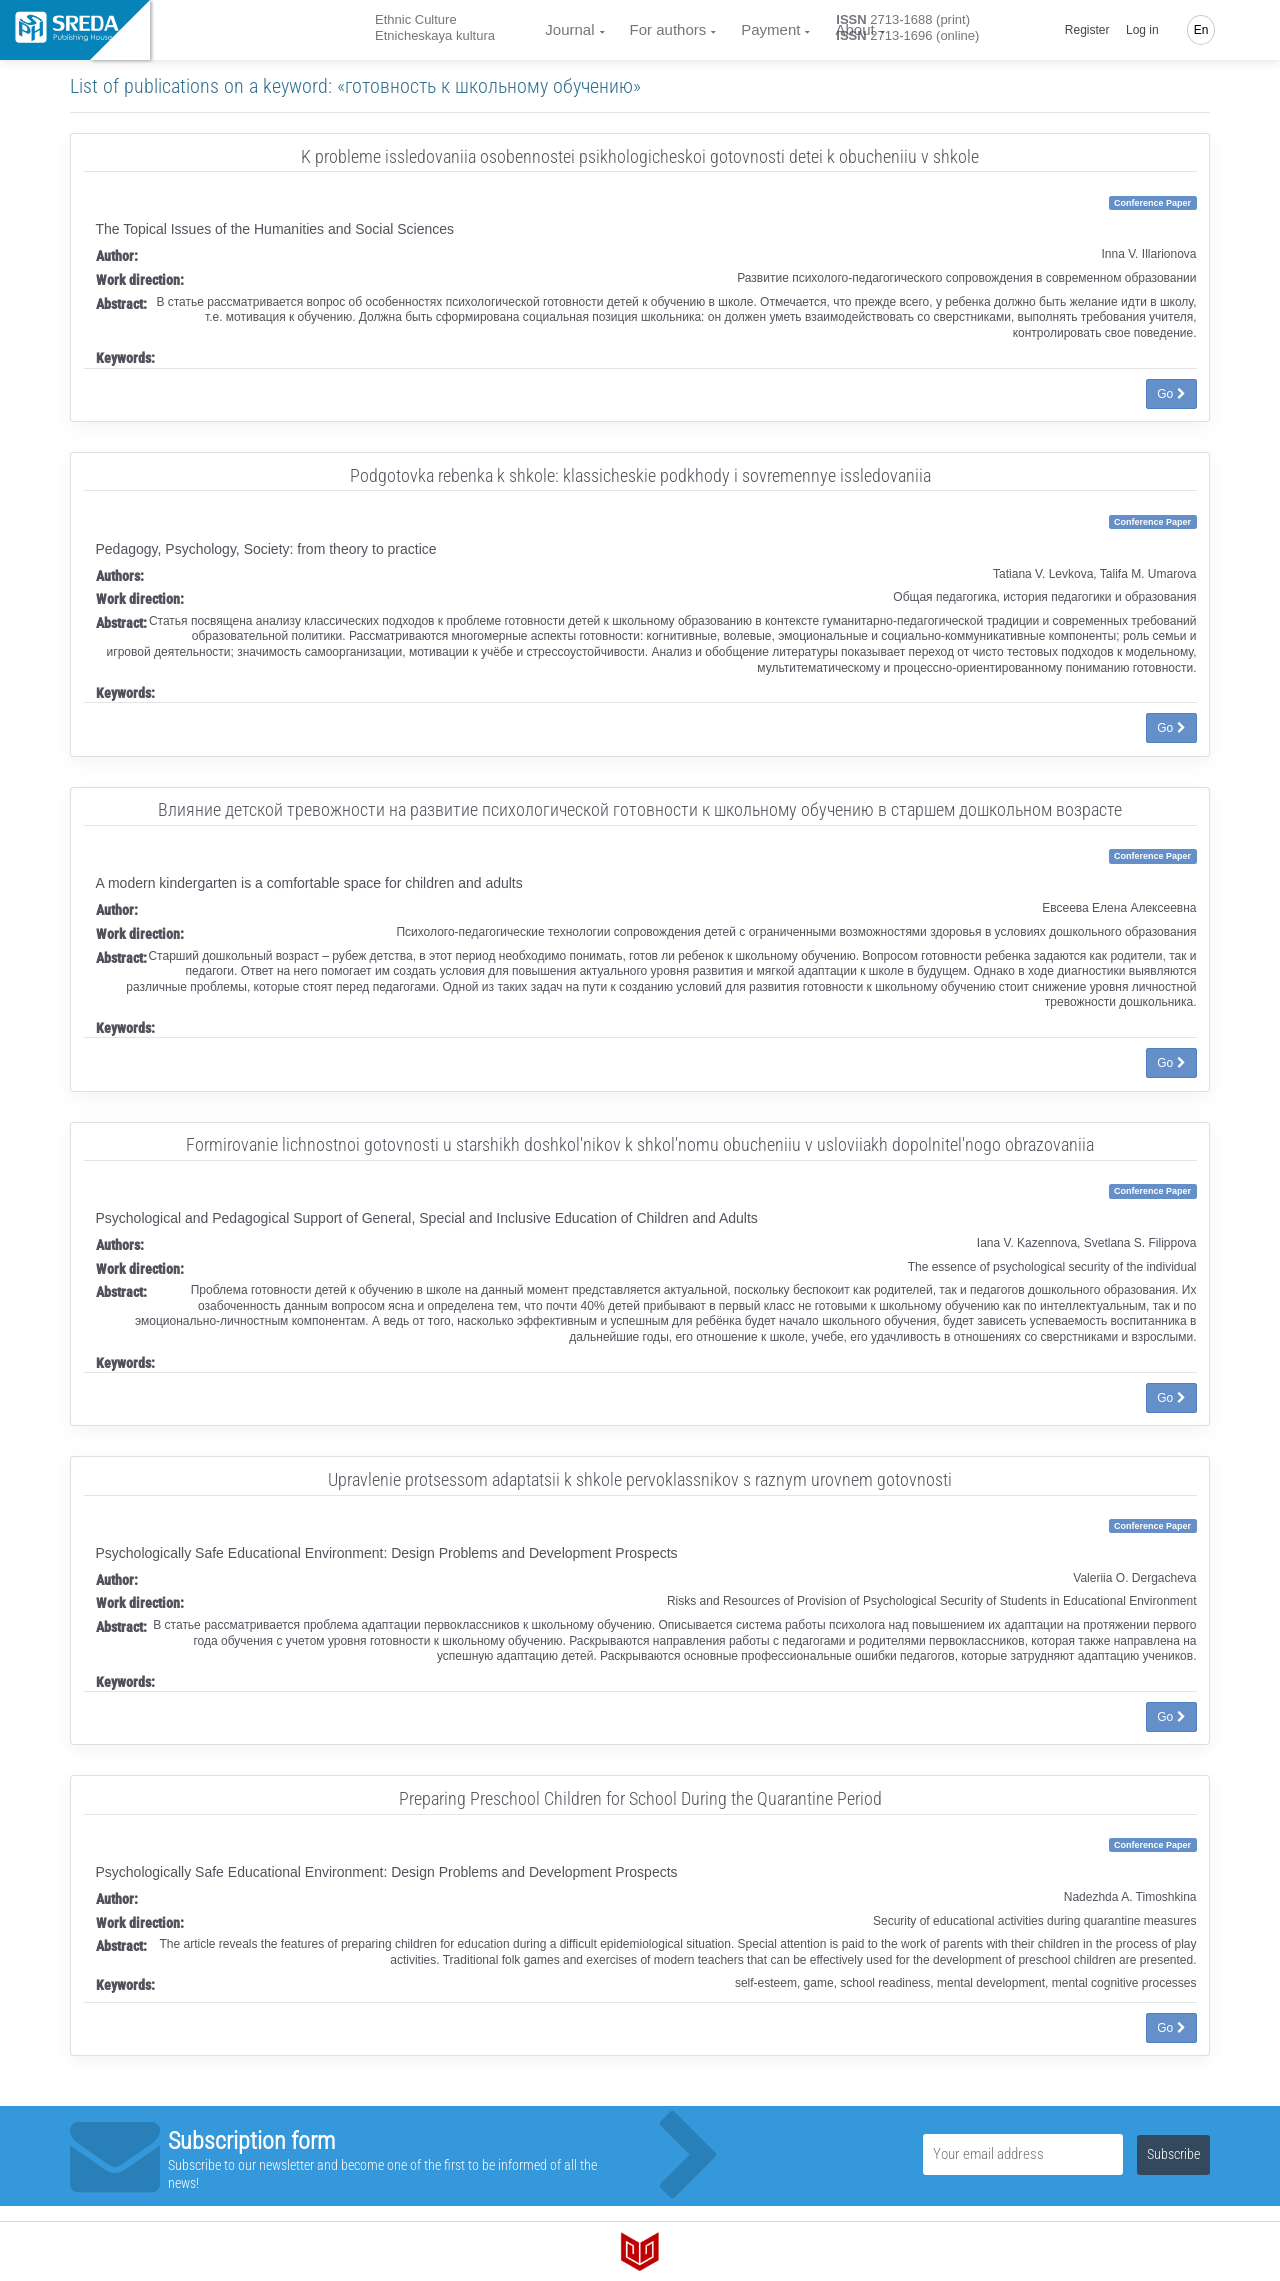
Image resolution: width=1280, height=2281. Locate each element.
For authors (668, 29)
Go (1171, 394)
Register (1087, 30)
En (1201, 30)
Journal (569, 29)
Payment (770, 29)
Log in (1142, 30)
